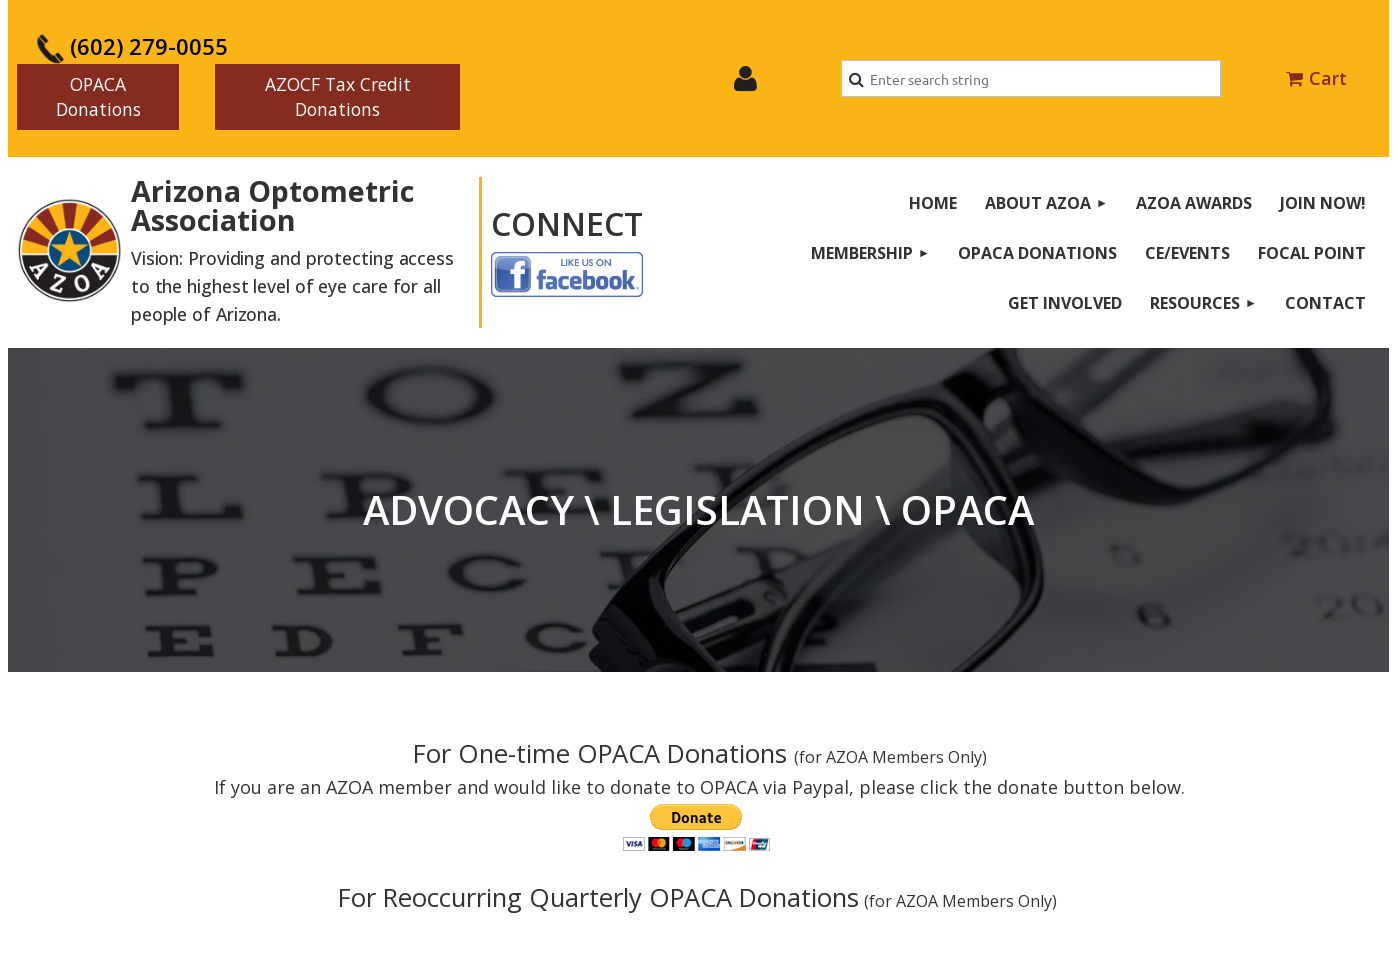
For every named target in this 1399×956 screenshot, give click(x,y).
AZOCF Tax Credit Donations (338, 96)
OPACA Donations (98, 96)
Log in (746, 79)
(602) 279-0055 (132, 46)
